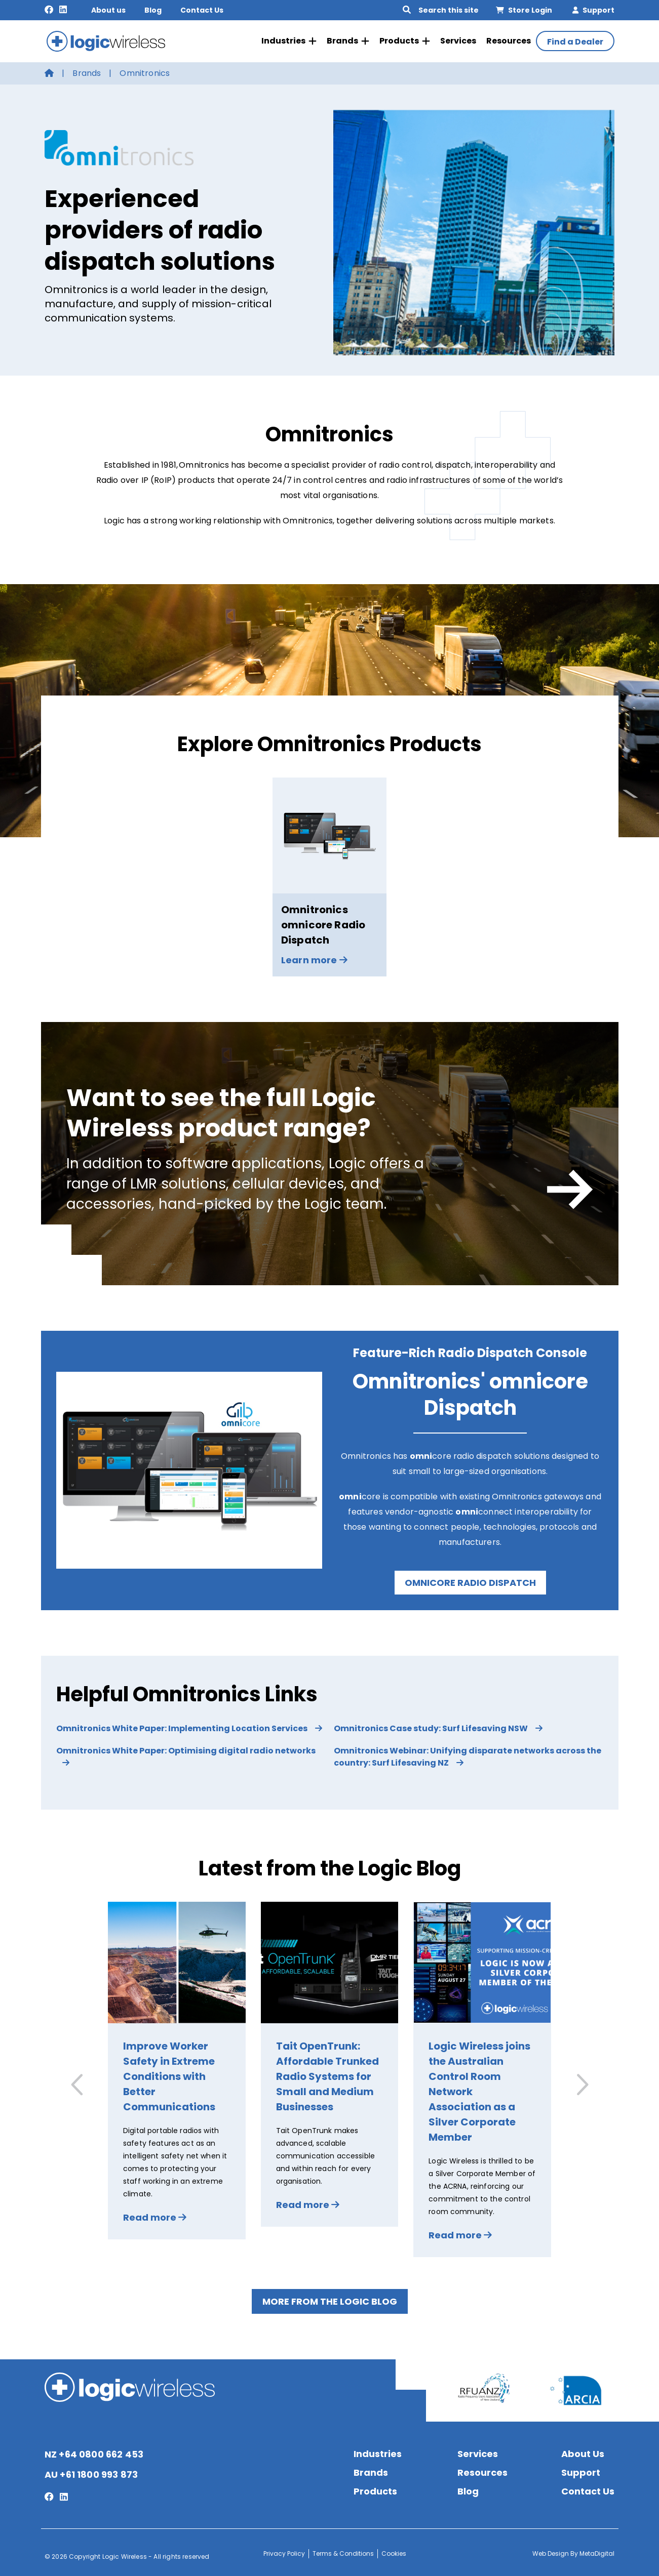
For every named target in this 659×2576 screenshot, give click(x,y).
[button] (581, 2082)
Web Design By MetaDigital (573, 2551)
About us (108, 10)
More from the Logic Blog (329, 2299)
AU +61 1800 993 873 (91, 2472)
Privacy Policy (284, 2551)
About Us (582, 2451)
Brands (348, 40)
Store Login (524, 10)
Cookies (393, 2551)
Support (593, 10)
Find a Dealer (575, 41)
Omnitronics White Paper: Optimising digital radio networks (186, 1753)
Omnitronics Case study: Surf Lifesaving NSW (438, 1726)
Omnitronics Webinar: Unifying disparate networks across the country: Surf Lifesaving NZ (467, 1754)
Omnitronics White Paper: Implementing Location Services (189, 1726)
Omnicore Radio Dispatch (470, 1580)
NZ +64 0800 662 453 (94, 2451)
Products (404, 40)
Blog (153, 10)
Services (458, 40)
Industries (289, 40)
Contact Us (201, 10)
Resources (508, 40)
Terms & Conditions (343, 2551)
